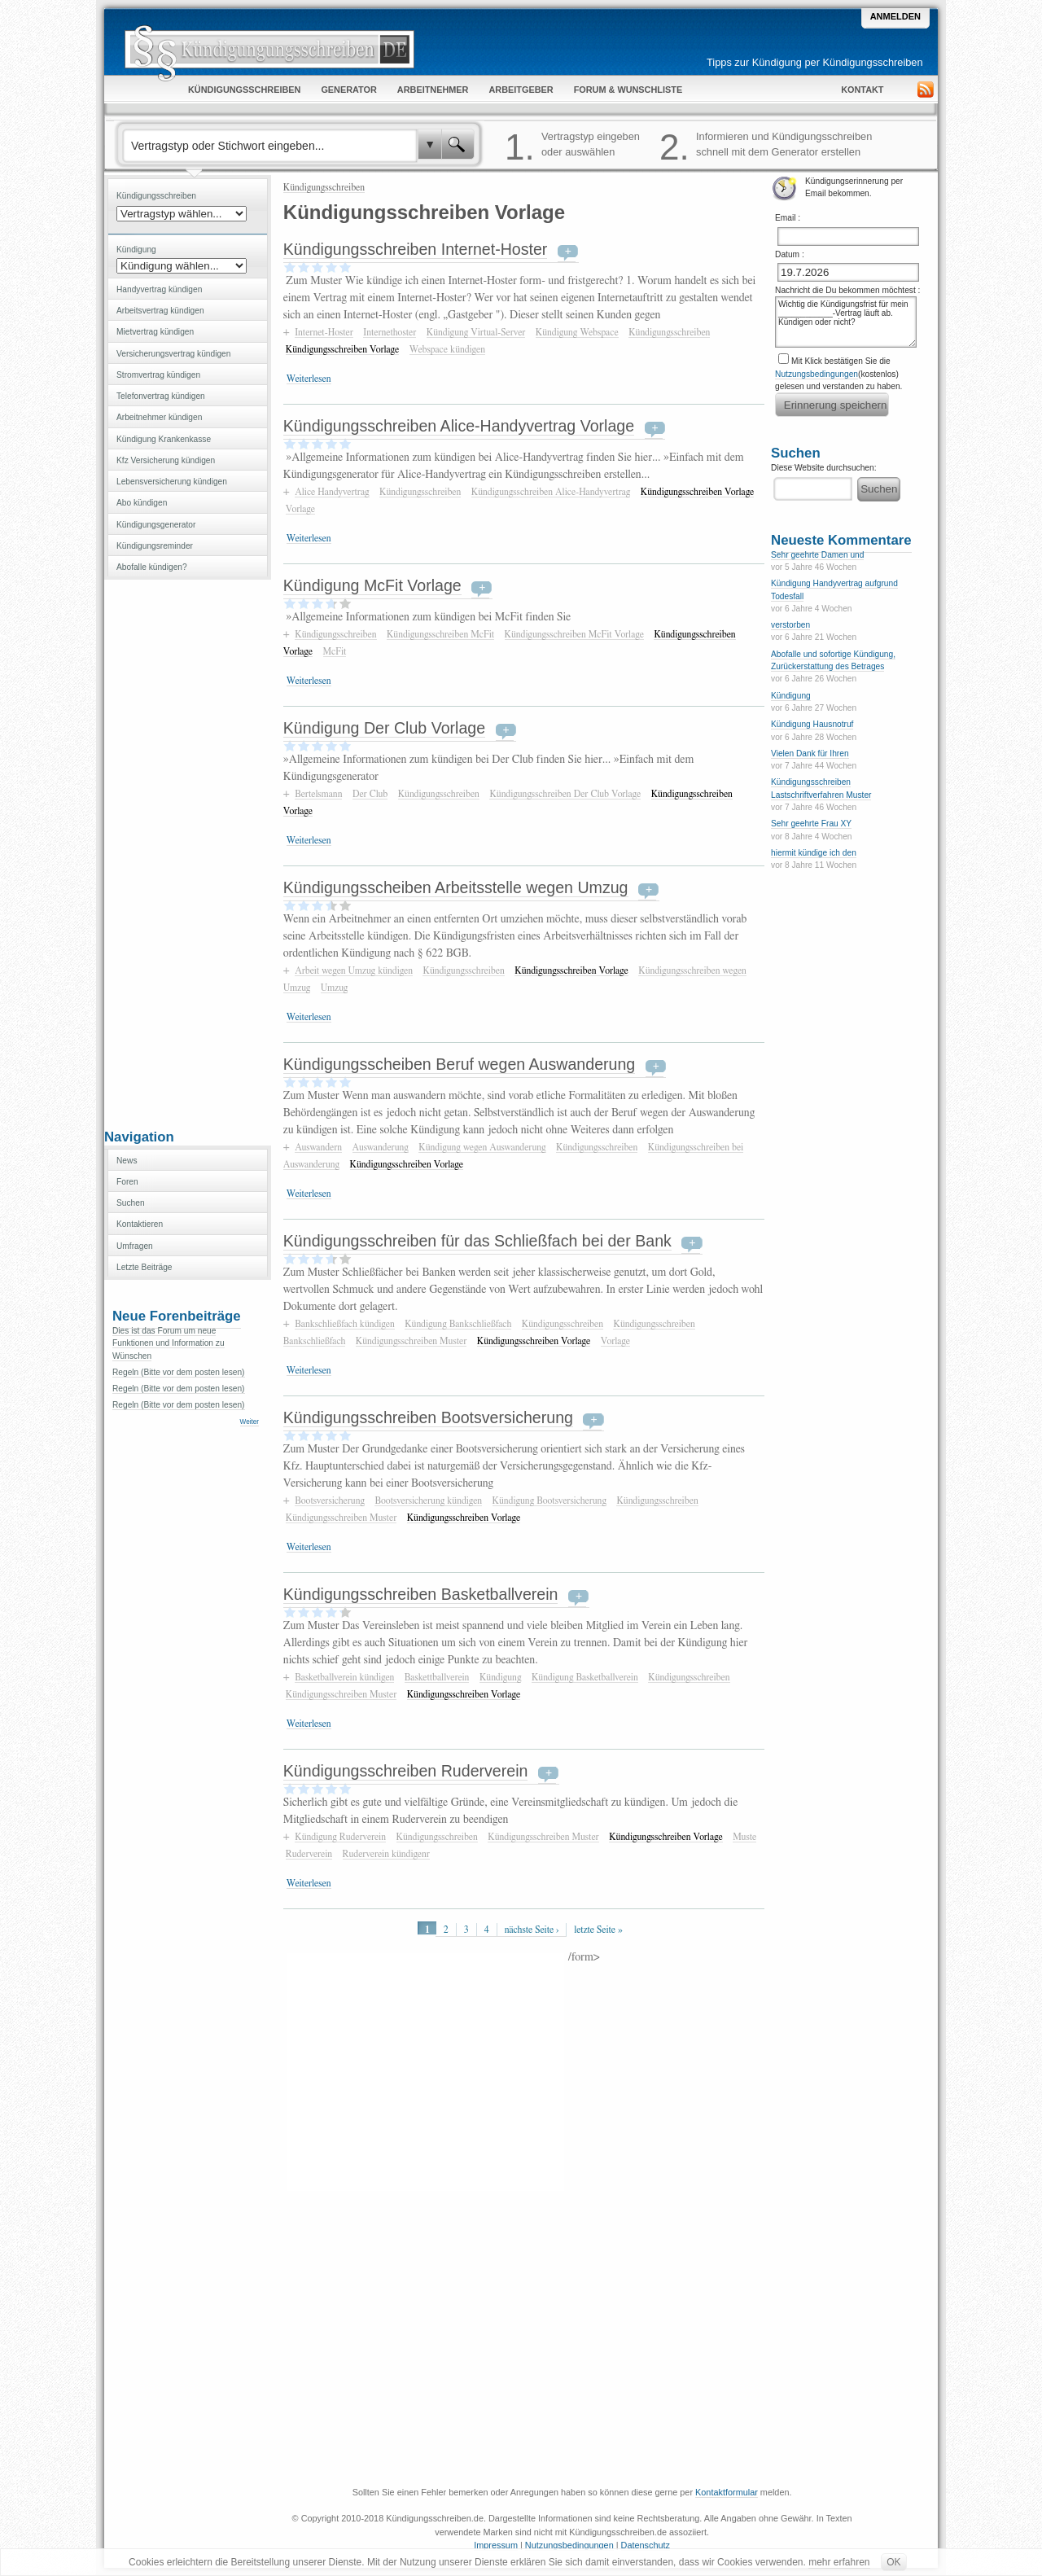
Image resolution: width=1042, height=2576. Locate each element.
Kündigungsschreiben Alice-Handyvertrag (551, 492)
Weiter (249, 1422)
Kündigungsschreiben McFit (440, 634)
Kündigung (500, 1677)
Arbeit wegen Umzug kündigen (354, 970)
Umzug (334, 987)
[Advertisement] (187, 852)
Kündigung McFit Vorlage (372, 585)
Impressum (496, 2545)
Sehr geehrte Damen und (817, 554)
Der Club (369, 794)
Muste (744, 1837)
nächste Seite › (532, 1929)
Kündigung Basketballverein (585, 1677)
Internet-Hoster (324, 332)
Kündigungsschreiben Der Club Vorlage (565, 794)
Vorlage (300, 509)
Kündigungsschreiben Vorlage (343, 349)
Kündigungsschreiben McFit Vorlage (574, 634)
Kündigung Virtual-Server (476, 332)
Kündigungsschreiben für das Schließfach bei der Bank (477, 1241)
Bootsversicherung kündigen (428, 1500)
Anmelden (895, 16)
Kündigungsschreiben (324, 187)
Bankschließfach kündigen (345, 1324)
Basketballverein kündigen (344, 1677)
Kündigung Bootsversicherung (549, 1500)
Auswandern (318, 1147)
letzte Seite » (598, 1929)
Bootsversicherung (330, 1500)
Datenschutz (645, 2545)
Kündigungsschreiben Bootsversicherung (428, 1417)
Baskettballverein (437, 1677)
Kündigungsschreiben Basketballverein (420, 1594)
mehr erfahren (838, 2562)
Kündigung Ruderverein (340, 1837)
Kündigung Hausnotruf (812, 724)
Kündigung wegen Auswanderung (481, 1147)
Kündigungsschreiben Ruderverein (405, 1771)
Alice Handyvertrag (332, 492)
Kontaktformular (726, 2492)
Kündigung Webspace (577, 332)
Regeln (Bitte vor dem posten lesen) (178, 1372)
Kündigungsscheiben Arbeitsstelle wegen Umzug (455, 887)
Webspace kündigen (447, 349)
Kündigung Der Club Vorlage (384, 728)
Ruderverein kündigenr (386, 1854)
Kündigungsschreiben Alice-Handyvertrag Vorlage (458, 426)
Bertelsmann (318, 794)
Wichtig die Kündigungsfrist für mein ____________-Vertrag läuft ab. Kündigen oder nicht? (846, 322)
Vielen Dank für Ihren (810, 753)
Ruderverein (309, 1854)
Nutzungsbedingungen (816, 374)
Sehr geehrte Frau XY (811, 823)
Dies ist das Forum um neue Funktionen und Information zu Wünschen (168, 1343)
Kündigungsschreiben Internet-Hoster (415, 249)
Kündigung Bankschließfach (458, 1324)
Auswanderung (380, 1147)
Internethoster (389, 332)
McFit (335, 651)
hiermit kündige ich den (813, 852)
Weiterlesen (309, 378)
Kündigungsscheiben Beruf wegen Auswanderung (459, 1064)
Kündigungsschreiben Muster (411, 1341)
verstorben (790, 624)
